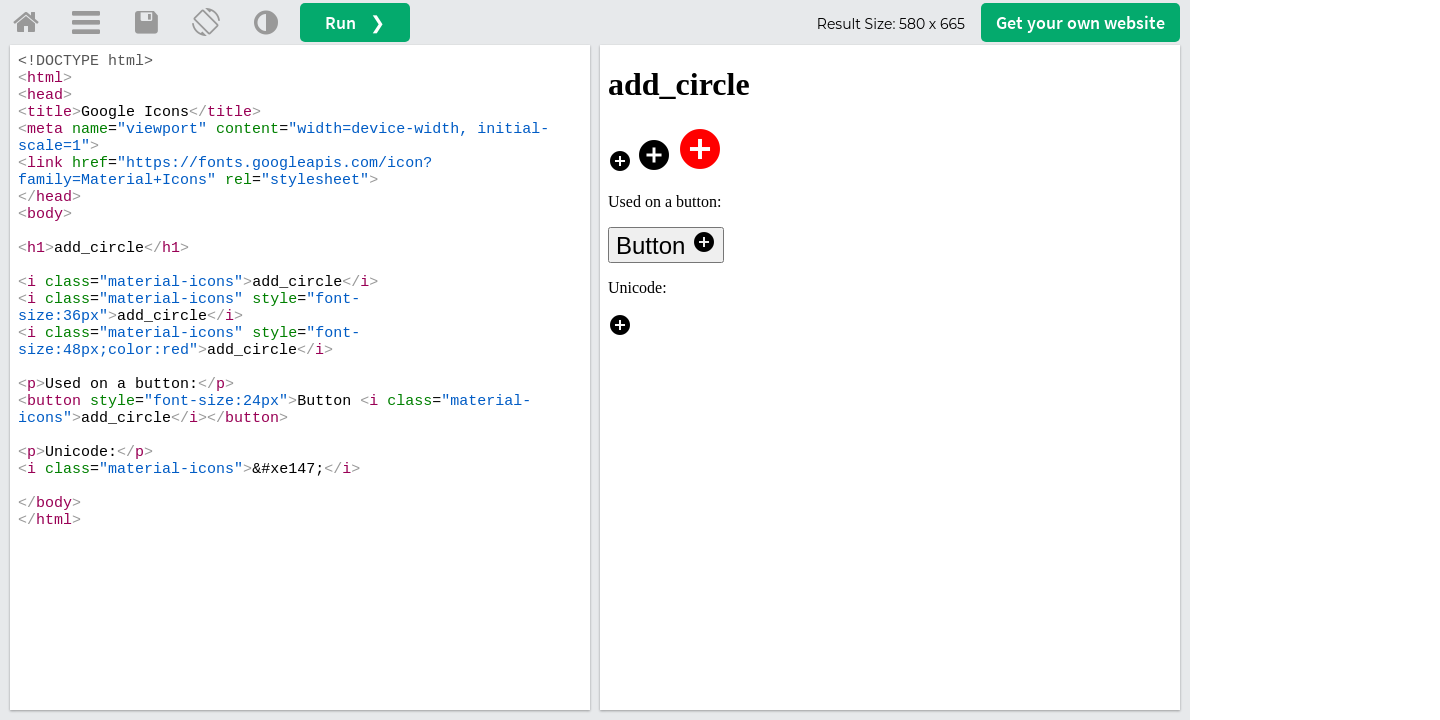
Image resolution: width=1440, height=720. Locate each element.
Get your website (1080, 22)
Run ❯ (355, 22)
